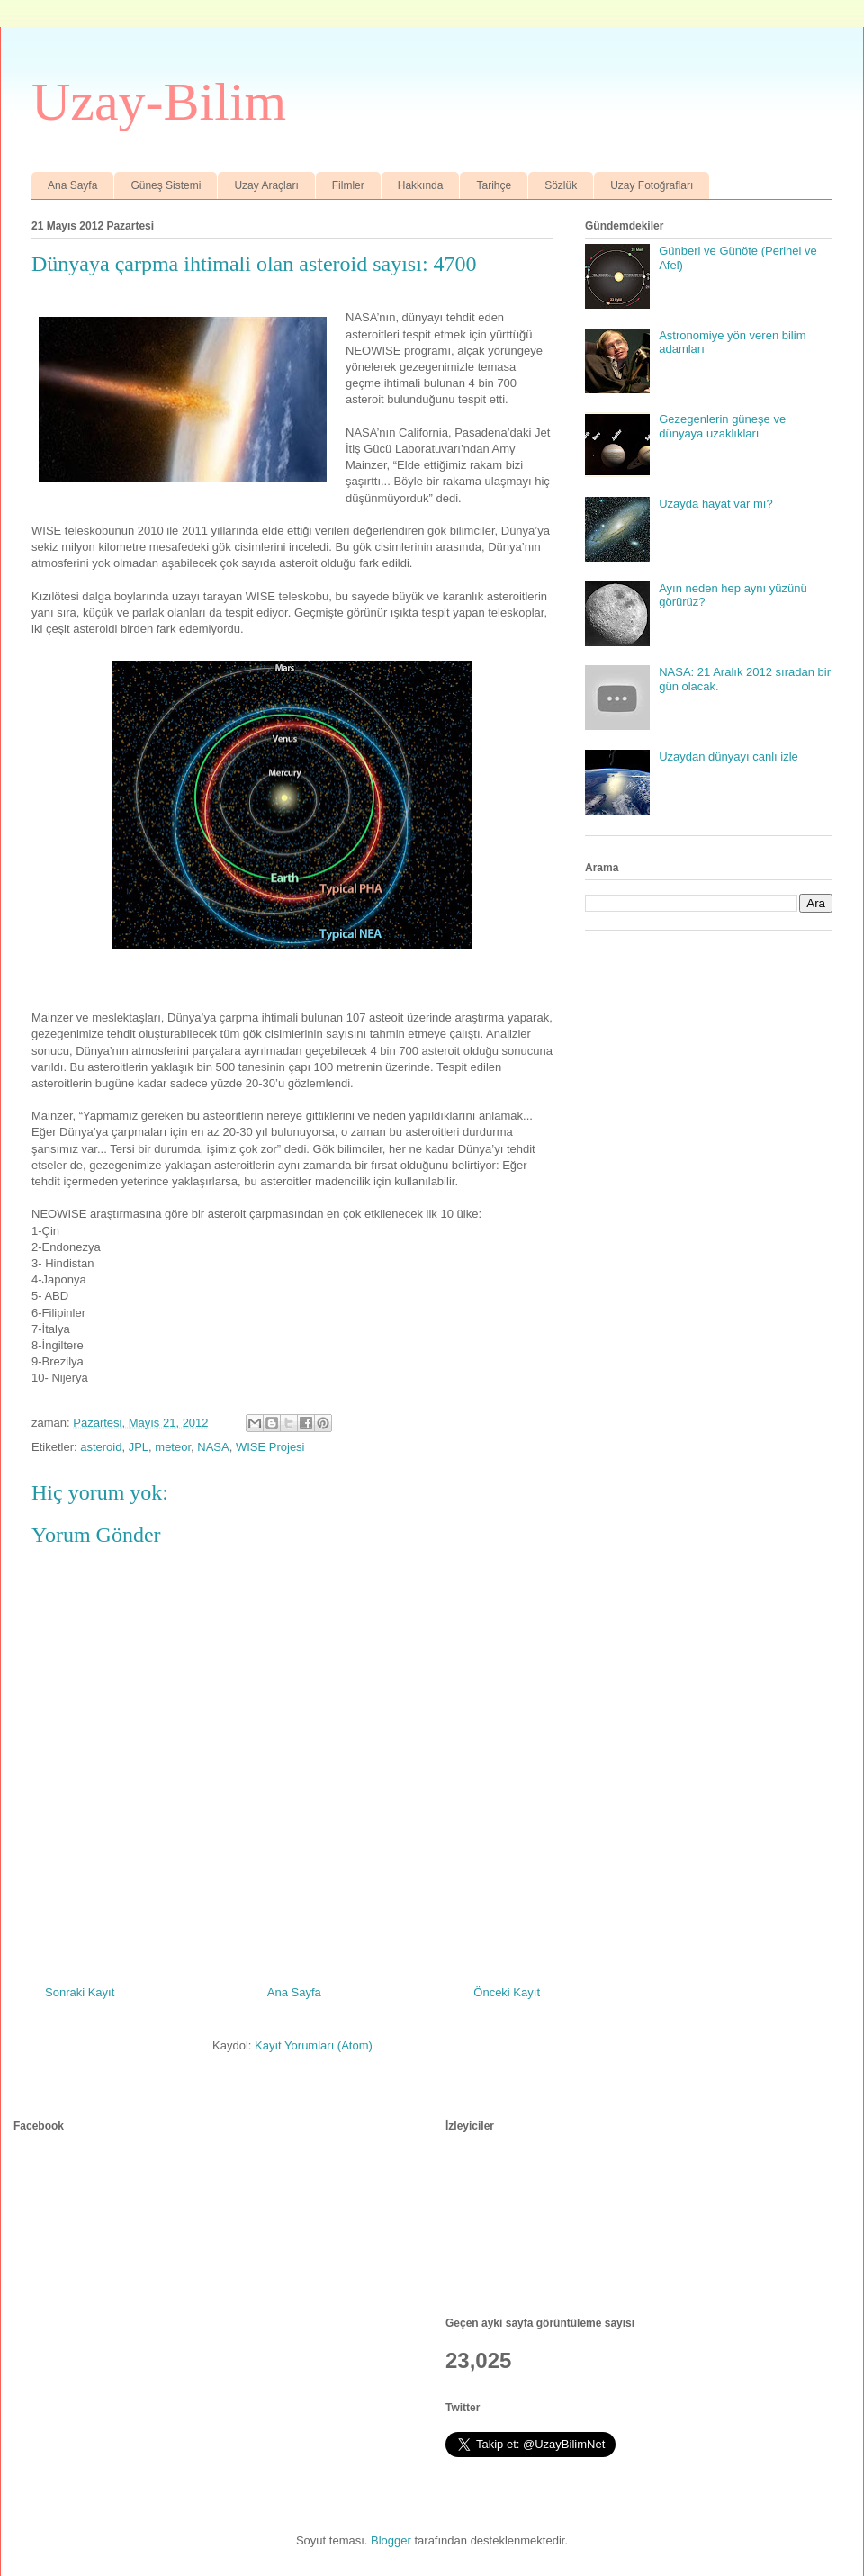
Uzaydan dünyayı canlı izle (728, 756)
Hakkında (421, 185)
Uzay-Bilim (159, 101)
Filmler (348, 185)
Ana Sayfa (72, 185)
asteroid (101, 1447)
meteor (173, 1447)
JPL (138, 1447)
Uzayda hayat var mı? (715, 503)
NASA (213, 1447)
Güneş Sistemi (165, 185)
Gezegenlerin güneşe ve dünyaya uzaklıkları (722, 426)
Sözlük (560, 185)
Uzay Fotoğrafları (651, 185)
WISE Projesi (270, 1447)
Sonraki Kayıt (79, 1992)
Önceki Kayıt (506, 1992)
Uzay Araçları (266, 185)
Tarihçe (493, 185)
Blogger (391, 2540)
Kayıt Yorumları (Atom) (314, 2045)
